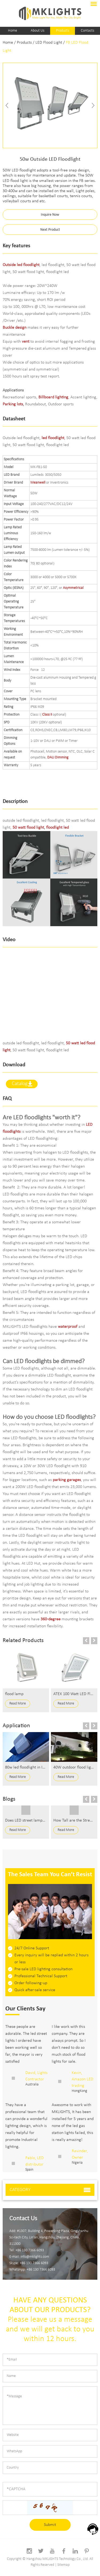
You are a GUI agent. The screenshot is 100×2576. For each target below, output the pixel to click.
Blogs (9, 1799)
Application (16, 1726)
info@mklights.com (35, 2257)
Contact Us (23, 2218)
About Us (37, 31)
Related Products (23, 1640)
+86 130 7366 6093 (34, 2263)
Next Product (50, 230)
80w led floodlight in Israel (28, 1767)
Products (62, 31)
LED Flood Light (48, 42)
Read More (17, 1704)
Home (12, 31)
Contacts (87, 31)
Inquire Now (50, 215)
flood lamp (14, 1694)
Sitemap (63, 2565)
